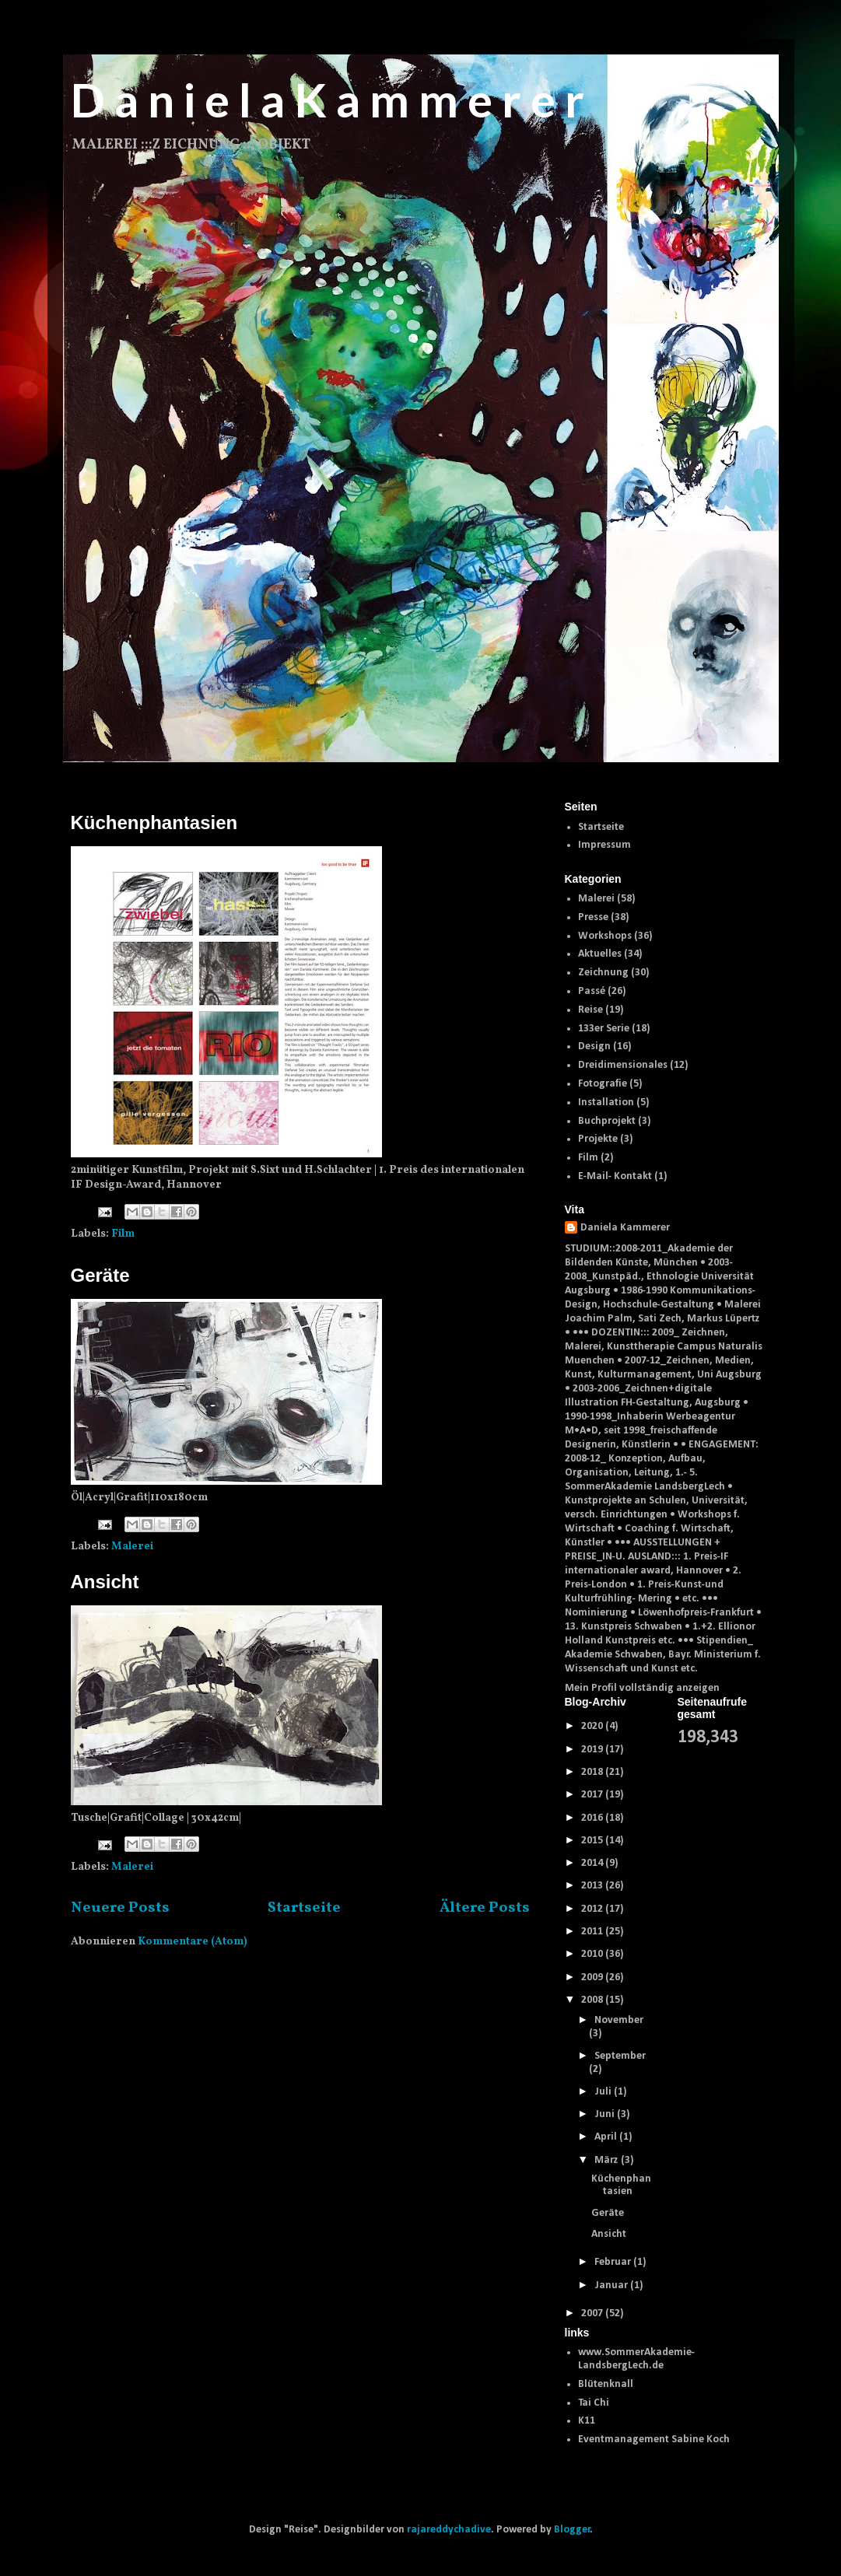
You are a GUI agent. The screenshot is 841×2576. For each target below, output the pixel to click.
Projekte (598, 1139)
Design (594, 1046)
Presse (593, 917)
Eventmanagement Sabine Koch (654, 2439)
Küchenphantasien (154, 822)
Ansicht (105, 1581)
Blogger (572, 2530)
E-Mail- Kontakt (615, 1176)
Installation (606, 1102)
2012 (593, 1909)
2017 (593, 1795)
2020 (593, 1726)
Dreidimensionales (623, 1065)
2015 (593, 1840)
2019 (593, 1749)
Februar (613, 2262)
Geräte (100, 1275)
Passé (591, 991)
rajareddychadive (449, 2530)
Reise (590, 1010)
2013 (593, 1886)
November (618, 2020)
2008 (593, 2000)
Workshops (605, 936)
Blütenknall (605, 2384)
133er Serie (603, 1028)
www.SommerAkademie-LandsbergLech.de (636, 2359)
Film (123, 1234)
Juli (604, 2092)
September (620, 2056)
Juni (605, 2114)
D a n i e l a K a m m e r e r (327, 100)
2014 (593, 1863)
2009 (593, 1977)
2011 (593, 1931)
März (607, 2160)
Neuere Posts (120, 1908)
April (606, 2137)
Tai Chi (593, 2403)
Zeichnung (603, 972)
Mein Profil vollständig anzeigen (642, 1688)
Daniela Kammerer (625, 1228)
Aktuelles (600, 954)
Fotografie (602, 1084)
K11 (586, 2421)
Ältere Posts (485, 1908)
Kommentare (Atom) (192, 1941)
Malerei (132, 1546)
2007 (593, 2313)
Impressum (604, 845)
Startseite (304, 1908)
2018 (593, 1772)
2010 (593, 1954)
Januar (612, 2285)
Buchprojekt (607, 1121)
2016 (593, 1818)
